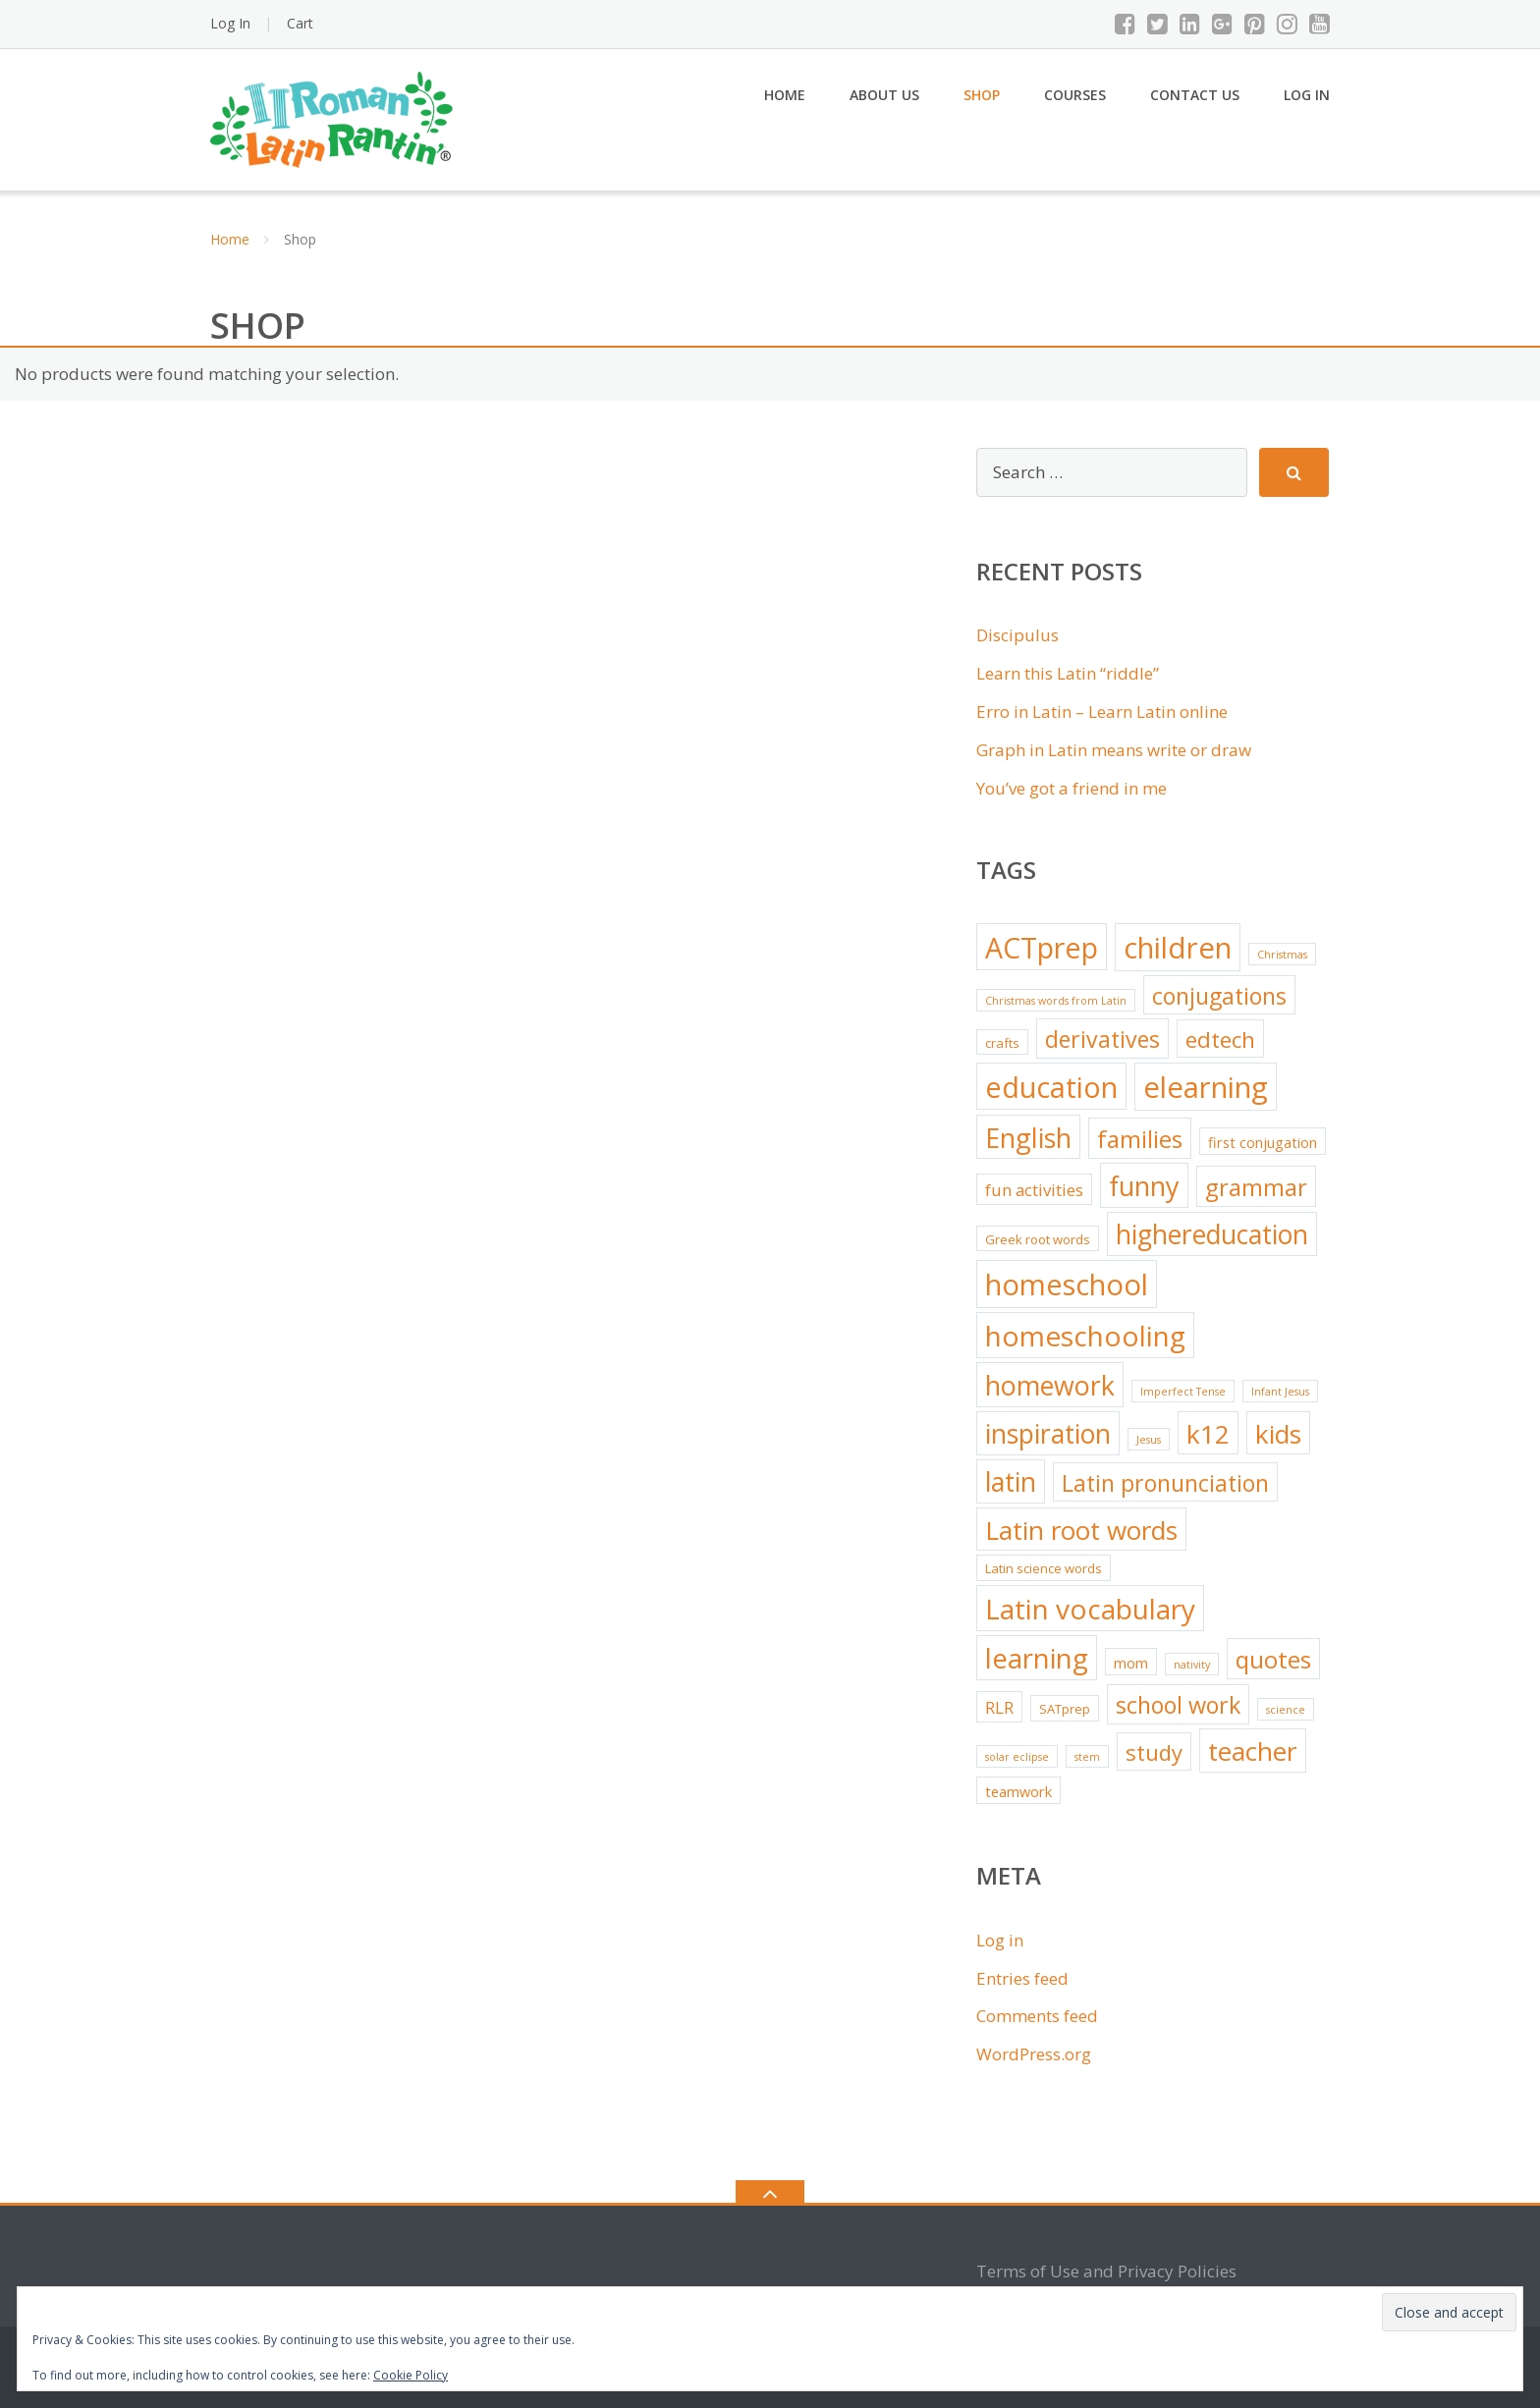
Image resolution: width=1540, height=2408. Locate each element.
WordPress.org (1033, 2054)
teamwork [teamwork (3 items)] (1018, 1791)
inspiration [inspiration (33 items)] (1048, 1433)
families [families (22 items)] (1139, 1138)
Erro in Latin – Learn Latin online (1102, 711)
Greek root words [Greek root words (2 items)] (1037, 1239)
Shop (981, 94)
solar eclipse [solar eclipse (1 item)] (1017, 1757)
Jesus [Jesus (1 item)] (1148, 1440)
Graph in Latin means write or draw (1113, 750)
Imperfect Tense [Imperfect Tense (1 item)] (1183, 1391)
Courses (1075, 94)
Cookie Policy (410, 2375)
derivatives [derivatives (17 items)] (1102, 1039)
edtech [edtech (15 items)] (1220, 1039)
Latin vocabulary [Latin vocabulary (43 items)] (1090, 1608)
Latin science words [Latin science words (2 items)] (1043, 1568)
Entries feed (1022, 1978)
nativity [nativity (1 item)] (1192, 1664)
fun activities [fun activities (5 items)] (1034, 1189)
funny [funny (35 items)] (1144, 1186)
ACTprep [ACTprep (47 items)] (1041, 947)
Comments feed (1037, 2015)
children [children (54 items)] (1178, 947)
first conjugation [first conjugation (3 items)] (1262, 1142)
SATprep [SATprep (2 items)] (1064, 1709)
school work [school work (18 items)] (1178, 1705)
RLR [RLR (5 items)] (999, 1707)
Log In (230, 23)
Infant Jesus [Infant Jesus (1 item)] (1280, 1391)
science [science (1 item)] (1285, 1710)
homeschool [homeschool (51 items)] (1066, 1284)
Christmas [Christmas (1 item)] (1282, 954)
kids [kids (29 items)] (1278, 1433)
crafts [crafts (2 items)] (1002, 1043)
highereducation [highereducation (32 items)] (1212, 1234)
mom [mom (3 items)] (1131, 1662)
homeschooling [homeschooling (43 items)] (1085, 1335)
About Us (884, 94)
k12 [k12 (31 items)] (1208, 1433)
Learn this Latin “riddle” (1067, 673)
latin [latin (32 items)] (1010, 1482)
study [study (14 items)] (1154, 1752)
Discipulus (1017, 635)
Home (784, 94)
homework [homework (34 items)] (1050, 1385)
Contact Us (1194, 94)
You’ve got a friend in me (1071, 788)
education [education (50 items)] (1051, 1086)
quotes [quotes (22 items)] (1273, 1659)
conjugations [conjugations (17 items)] (1219, 996)
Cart (300, 23)
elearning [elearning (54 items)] (1205, 1087)
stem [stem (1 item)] (1087, 1757)
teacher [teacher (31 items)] (1252, 1751)
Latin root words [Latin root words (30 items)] (1081, 1530)
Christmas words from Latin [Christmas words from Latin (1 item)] (1056, 1001)
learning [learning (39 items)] (1036, 1658)
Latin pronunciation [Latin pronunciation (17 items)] (1165, 1483)
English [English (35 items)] (1028, 1138)
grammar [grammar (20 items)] (1256, 1187)
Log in (999, 1940)
